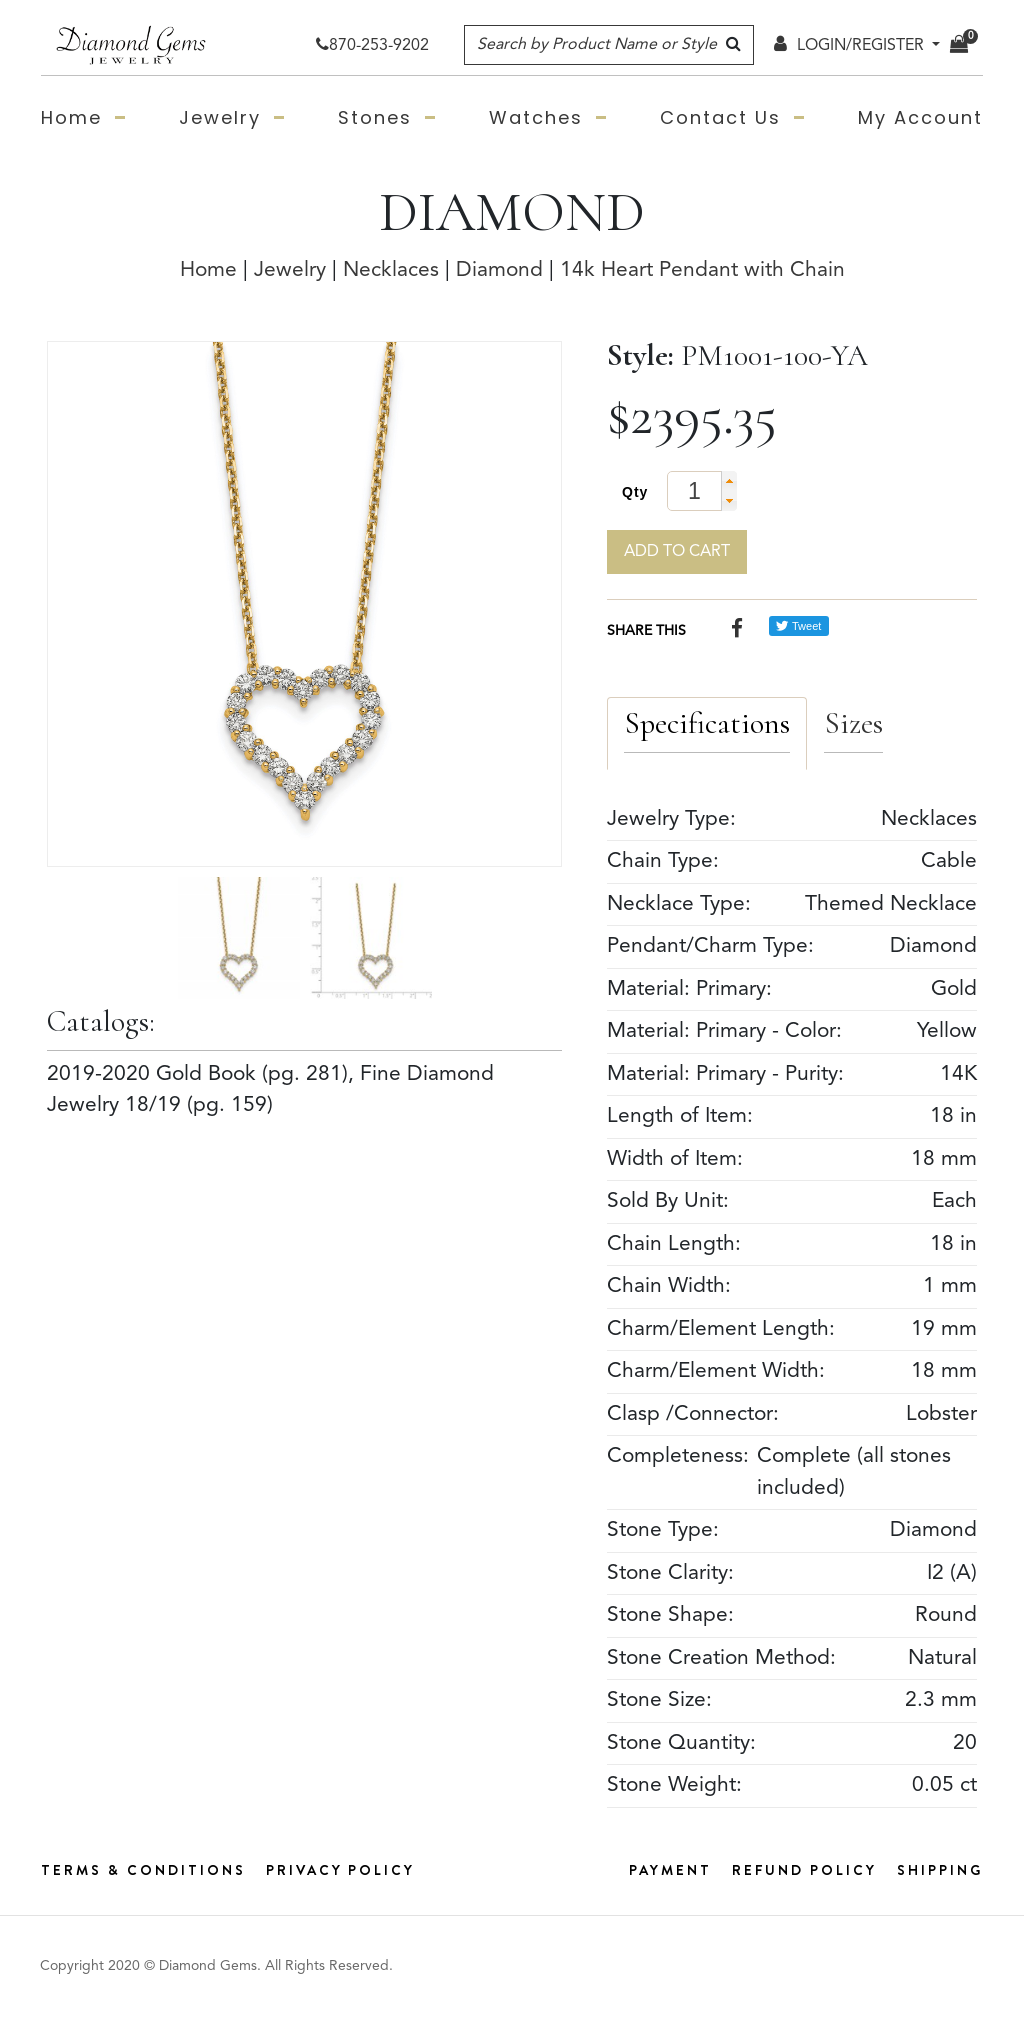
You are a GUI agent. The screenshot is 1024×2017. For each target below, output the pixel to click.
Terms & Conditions (143, 1870)
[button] (729, 481)
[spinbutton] (702, 491)
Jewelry (220, 117)
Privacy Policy (340, 1870)
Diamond (499, 270)
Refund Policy (804, 1870)
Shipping (940, 1870)
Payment (670, 1870)
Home (71, 117)
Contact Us (720, 117)
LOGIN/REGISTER (849, 46)
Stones (375, 117)
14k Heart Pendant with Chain (702, 270)
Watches (536, 117)
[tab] (707, 733)
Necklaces (391, 270)
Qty (635, 492)
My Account (920, 117)
